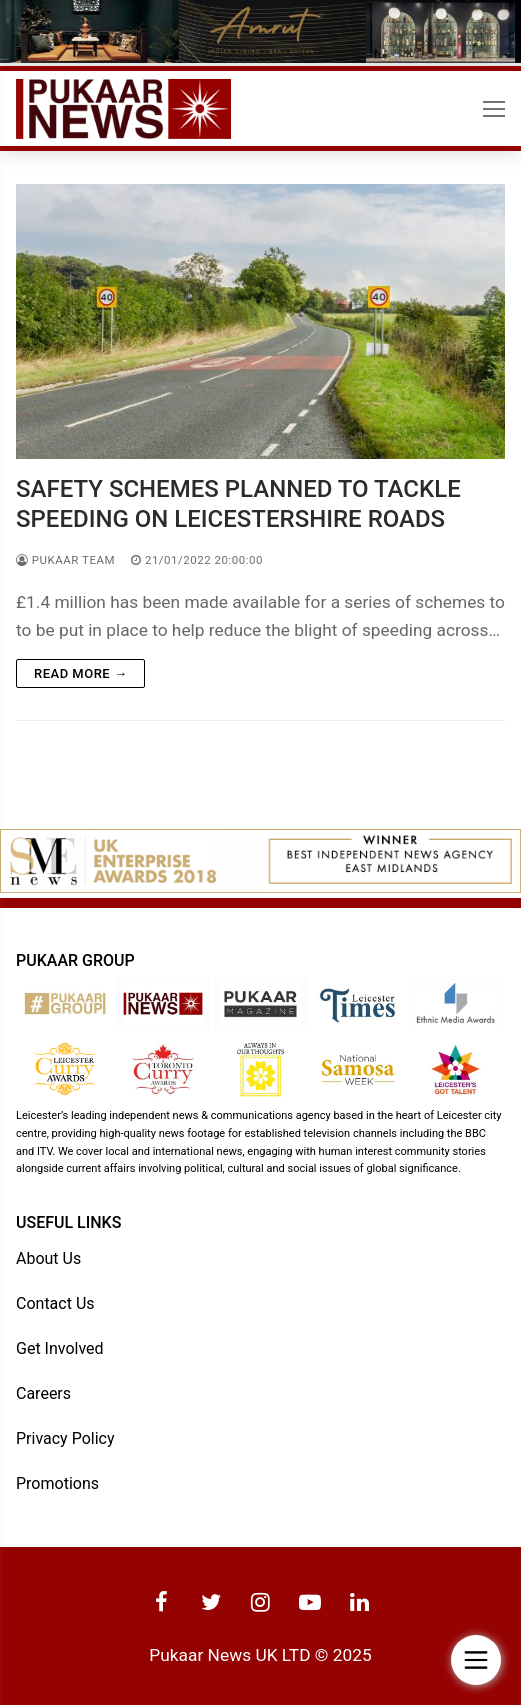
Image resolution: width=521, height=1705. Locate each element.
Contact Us (55, 1303)
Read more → (80, 673)
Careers (43, 1393)
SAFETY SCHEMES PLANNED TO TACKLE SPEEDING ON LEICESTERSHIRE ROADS (238, 503)
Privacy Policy (65, 1438)
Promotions (57, 1483)
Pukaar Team (65, 560)
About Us (48, 1258)
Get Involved (60, 1348)
